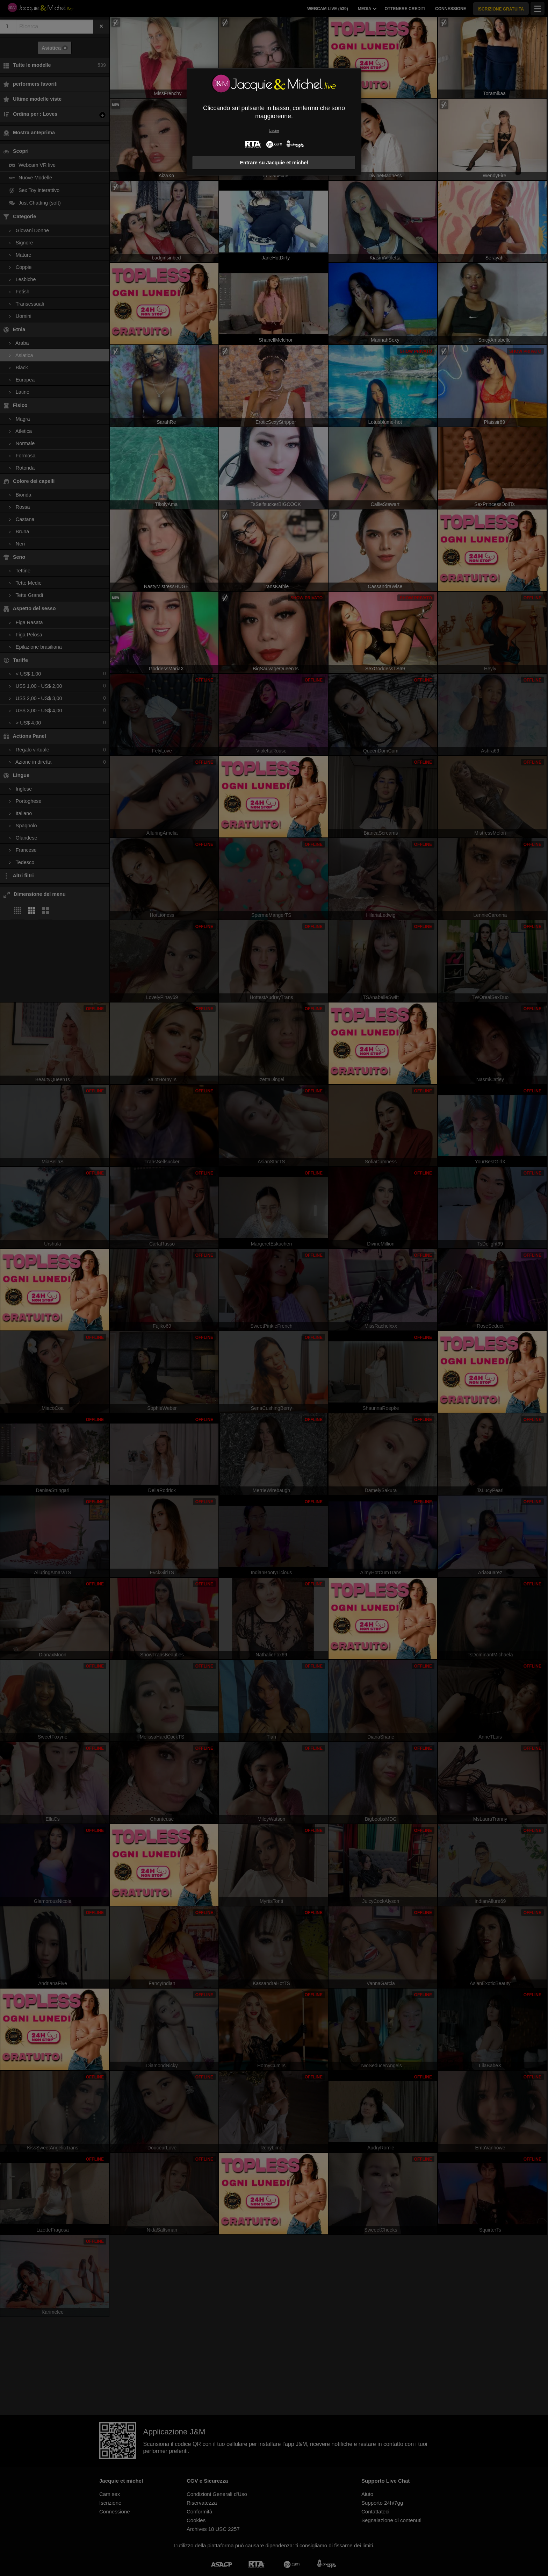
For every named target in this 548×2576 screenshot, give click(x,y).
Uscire (274, 131)
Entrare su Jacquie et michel (274, 162)
